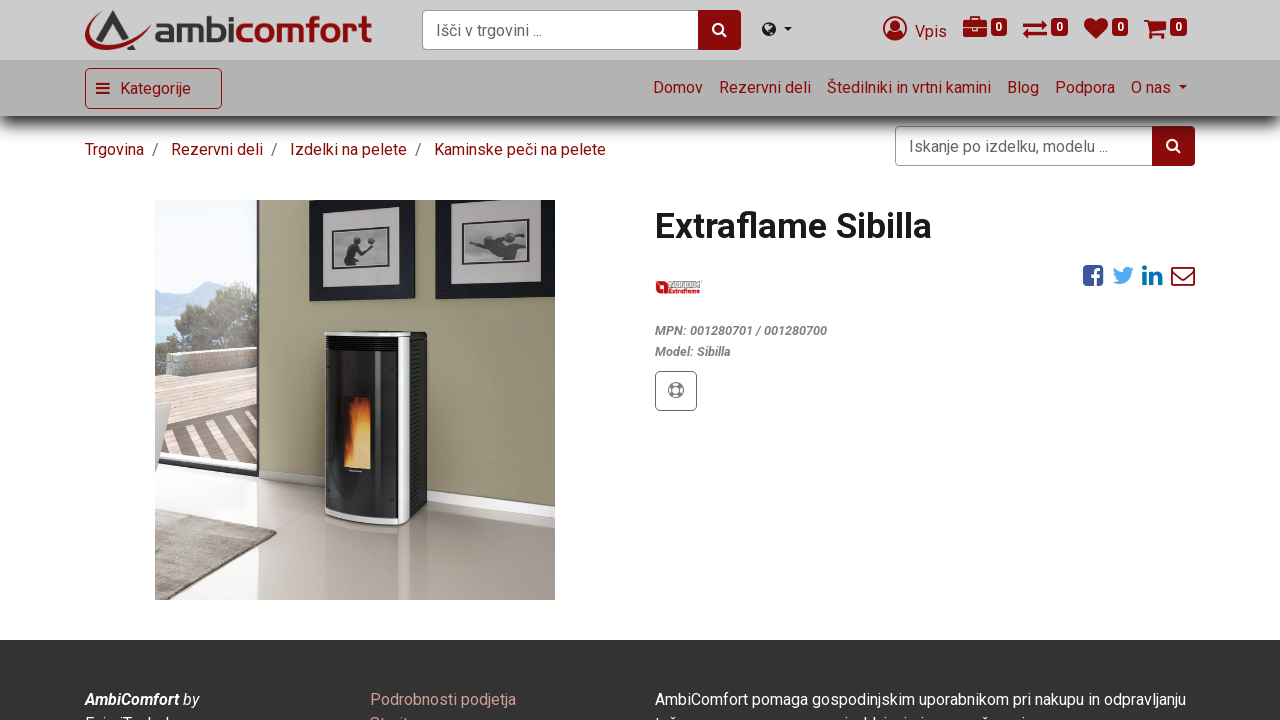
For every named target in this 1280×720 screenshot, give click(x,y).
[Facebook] (1093, 275)
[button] (676, 391)
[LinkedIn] (1152, 275)
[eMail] (1183, 275)
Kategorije (155, 88)
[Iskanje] (719, 30)
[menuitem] (678, 88)
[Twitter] (1123, 275)
